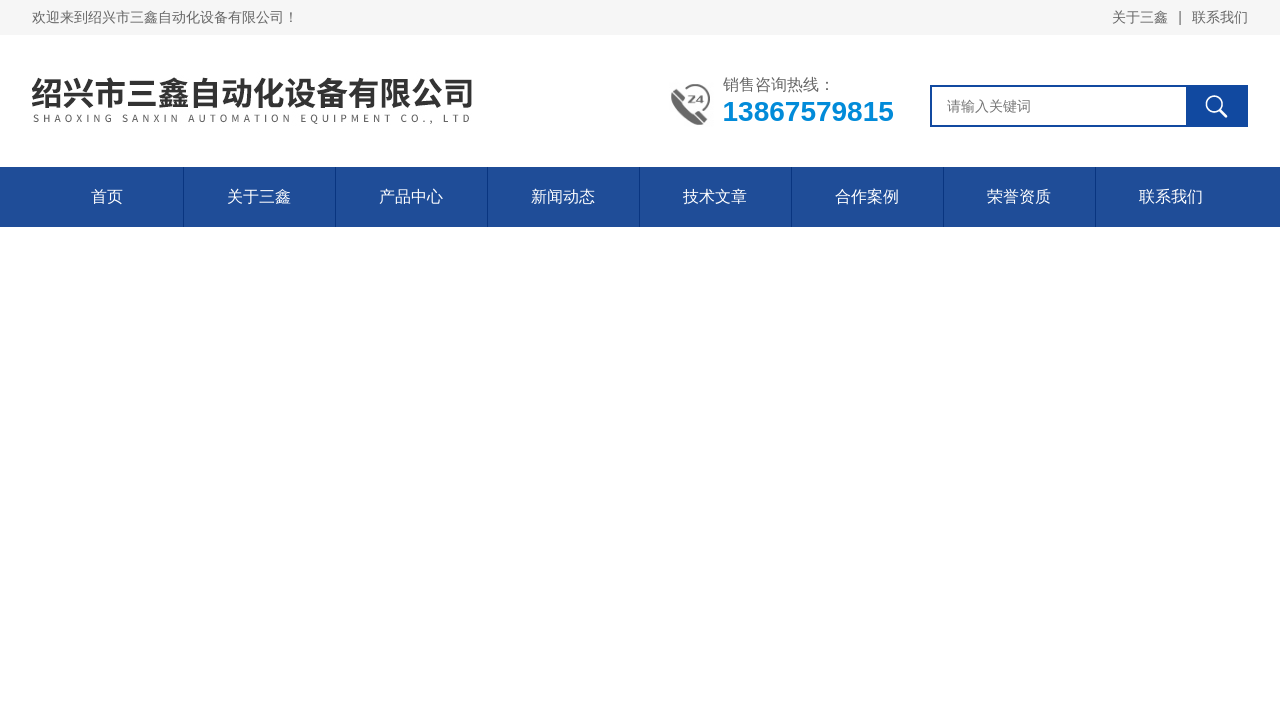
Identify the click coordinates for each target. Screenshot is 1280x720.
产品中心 (411, 196)
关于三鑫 (1140, 17)
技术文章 (715, 196)
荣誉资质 (1019, 196)
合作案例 (867, 196)
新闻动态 (563, 196)
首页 (107, 196)
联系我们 (1220, 17)
